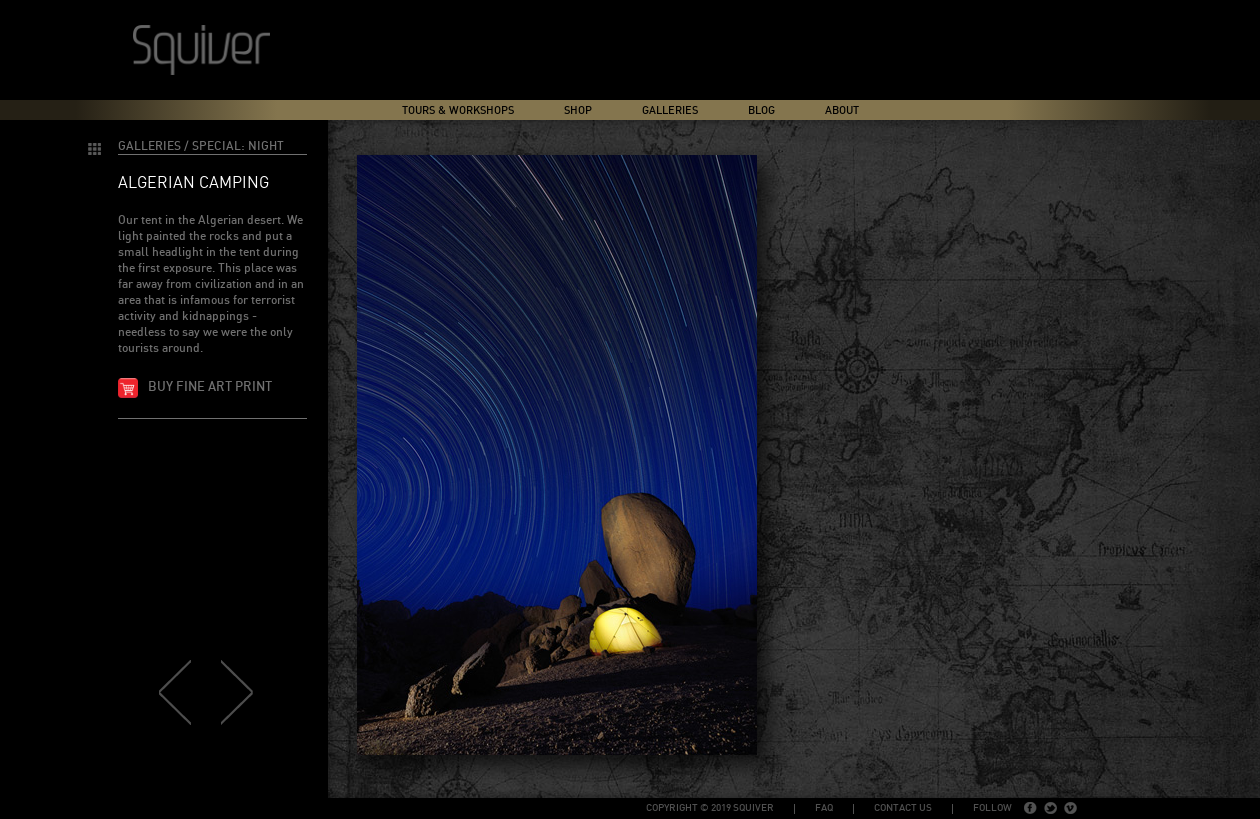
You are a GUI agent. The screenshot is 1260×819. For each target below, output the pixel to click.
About (842, 110)
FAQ (824, 808)
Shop (578, 110)
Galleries (670, 110)
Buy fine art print (210, 387)
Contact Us (903, 808)
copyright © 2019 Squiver (710, 808)
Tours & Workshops (458, 110)
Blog (761, 110)
